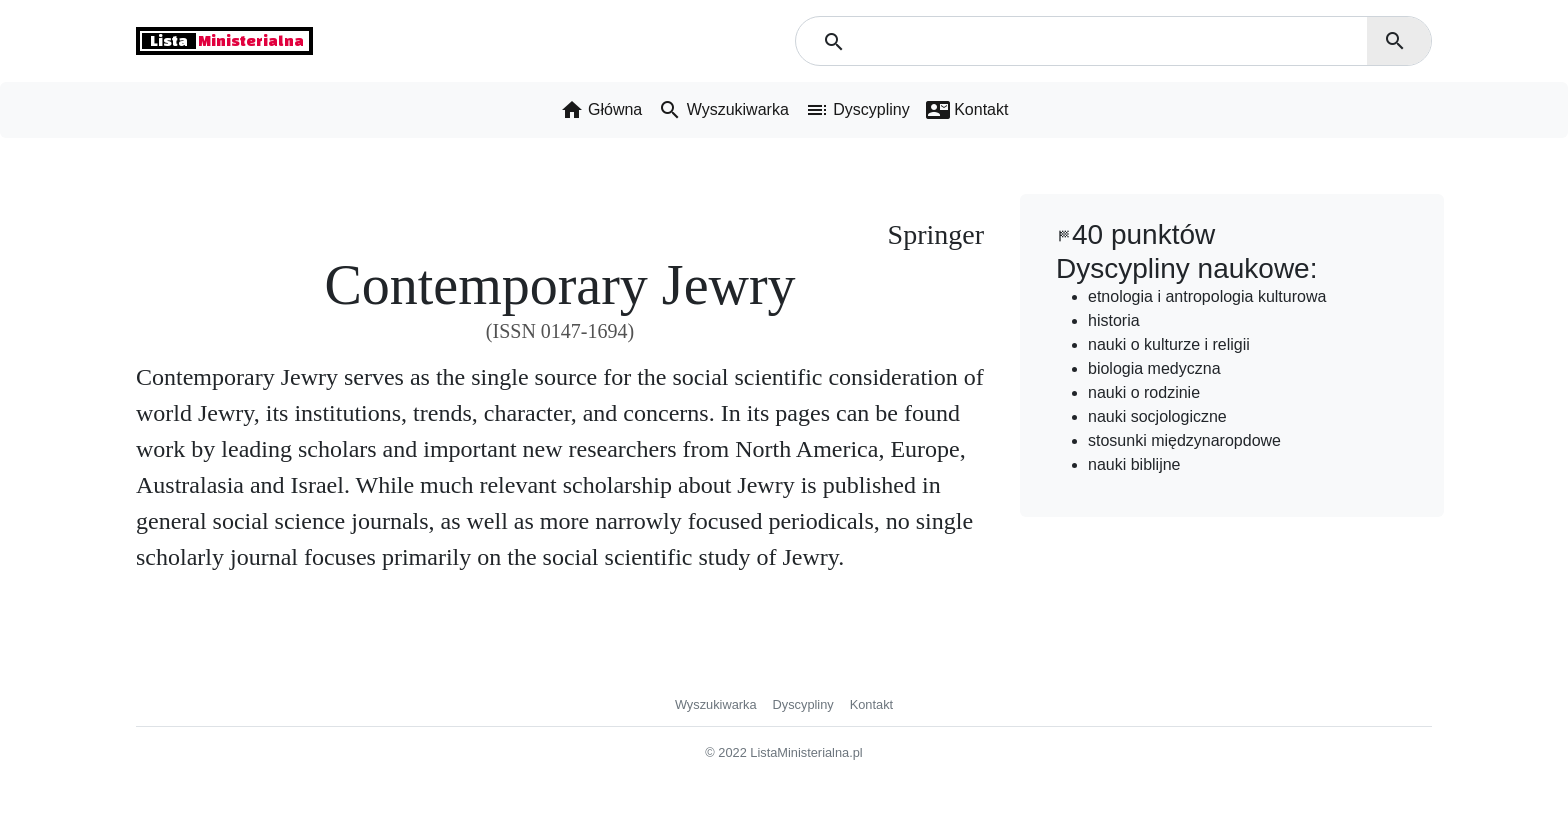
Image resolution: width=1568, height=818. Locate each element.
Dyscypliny (803, 704)
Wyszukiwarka (716, 704)
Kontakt (871, 704)
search (1395, 41)
